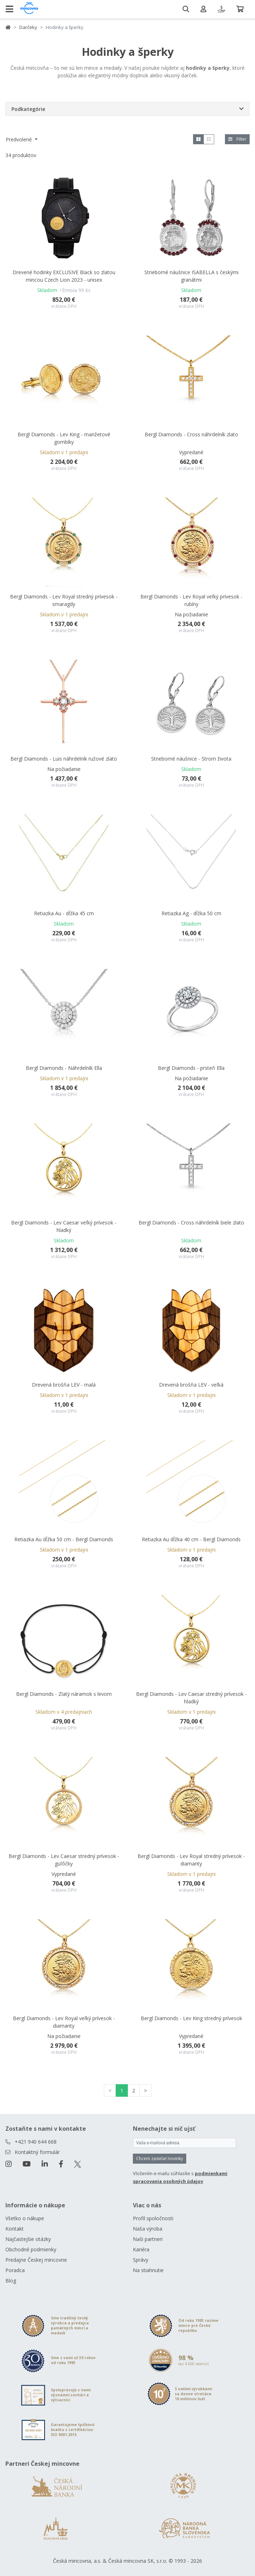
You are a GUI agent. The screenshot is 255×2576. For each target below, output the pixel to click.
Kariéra (141, 2249)
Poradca (15, 2270)
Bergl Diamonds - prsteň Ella (191, 1067)
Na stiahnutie (148, 2270)
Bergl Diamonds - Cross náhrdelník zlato (191, 434)
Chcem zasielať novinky (159, 2158)
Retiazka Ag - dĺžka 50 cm (191, 913)
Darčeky (28, 27)
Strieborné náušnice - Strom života (191, 758)
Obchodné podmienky (30, 2249)
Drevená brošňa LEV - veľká (191, 1384)
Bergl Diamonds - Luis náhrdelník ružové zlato (63, 758)
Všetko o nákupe (24, 2218)
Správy (140, 2259)
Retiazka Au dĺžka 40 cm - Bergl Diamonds (191, 1539)
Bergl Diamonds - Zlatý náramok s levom (64, 1693)
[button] (127, 109)
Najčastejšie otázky (28, 2239)
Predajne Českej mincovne (36, 2259)
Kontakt (14, 2228)
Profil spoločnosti (153, 2218)
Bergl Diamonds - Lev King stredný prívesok (191, 2018)
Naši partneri (148, 2239)
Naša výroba (147, 2228)
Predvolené (19, 139)
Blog (10, 2280)
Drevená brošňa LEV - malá (64, 1384)
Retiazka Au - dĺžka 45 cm (64, 913)
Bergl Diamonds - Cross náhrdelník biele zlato (191, 1222)
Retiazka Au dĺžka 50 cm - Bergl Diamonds (63, 1539)
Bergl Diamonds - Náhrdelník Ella (64, 1067)
